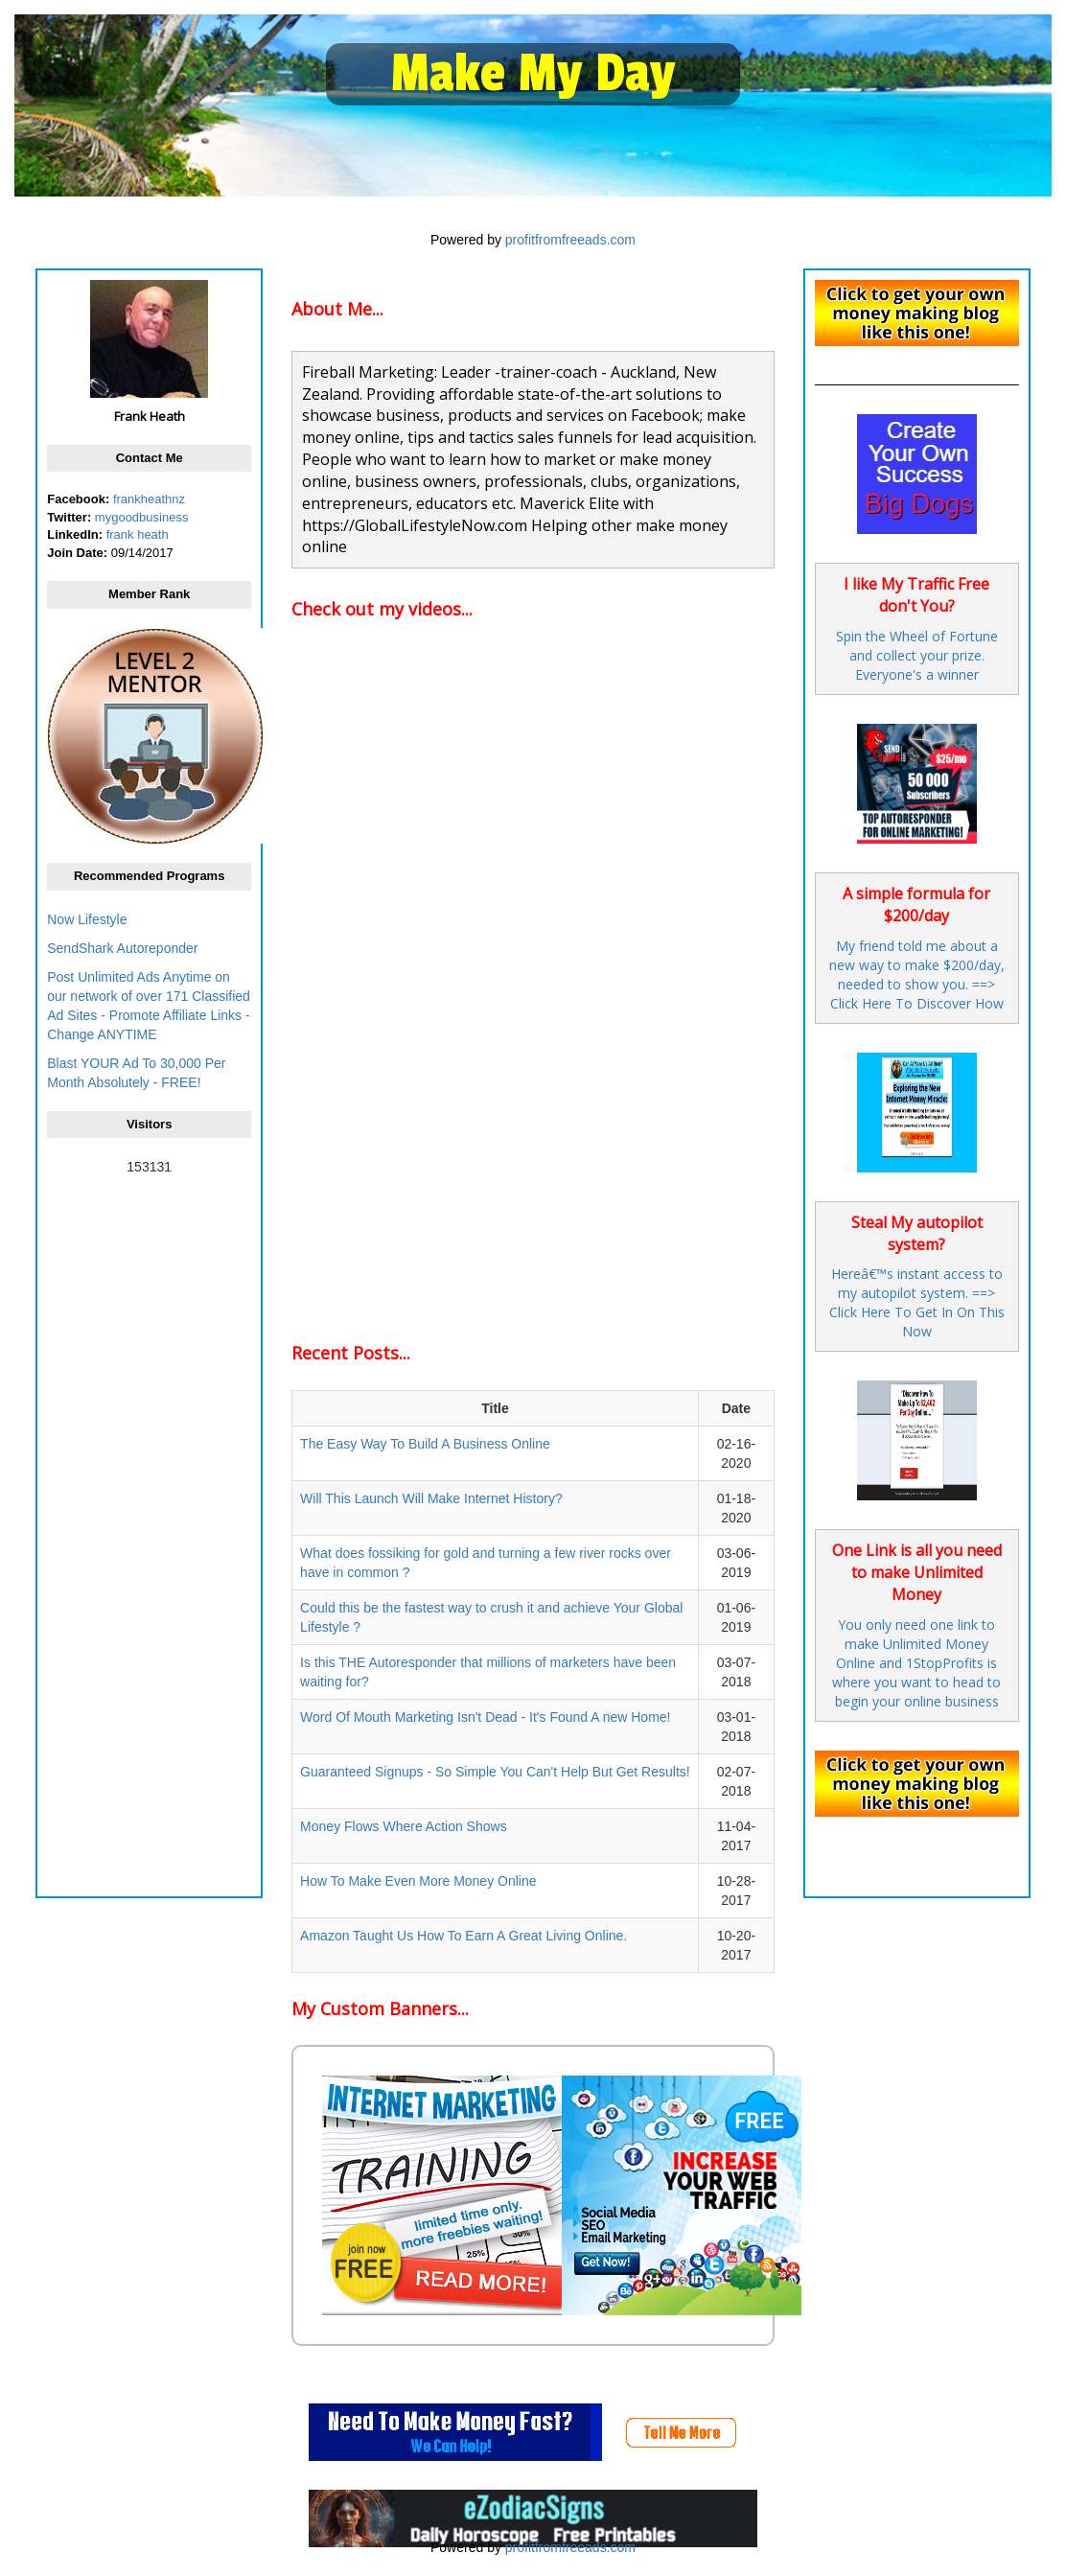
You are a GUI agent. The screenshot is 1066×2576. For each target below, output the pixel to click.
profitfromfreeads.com (570, 239)
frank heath (137, 534)
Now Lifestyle (87, 919)
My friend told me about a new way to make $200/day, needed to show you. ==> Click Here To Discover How (917, 974)
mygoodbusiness (142, 517)
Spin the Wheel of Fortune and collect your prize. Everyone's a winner (917, 655)
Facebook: (78, 499)
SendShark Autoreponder (122, 948)
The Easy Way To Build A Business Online (425, 1443)
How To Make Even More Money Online (418, 1881)
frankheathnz (149, 499)
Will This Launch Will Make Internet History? (431, 1498)
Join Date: (77, 552)
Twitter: (69, 517)
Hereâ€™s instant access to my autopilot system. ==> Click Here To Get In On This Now (917, 1302)
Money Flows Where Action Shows (403, 1826)
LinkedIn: (75, 534)
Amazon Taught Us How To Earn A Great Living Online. (463, 1935)
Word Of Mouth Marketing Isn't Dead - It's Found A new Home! (485, 1717)
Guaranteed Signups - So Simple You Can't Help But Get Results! (495, 1771)
